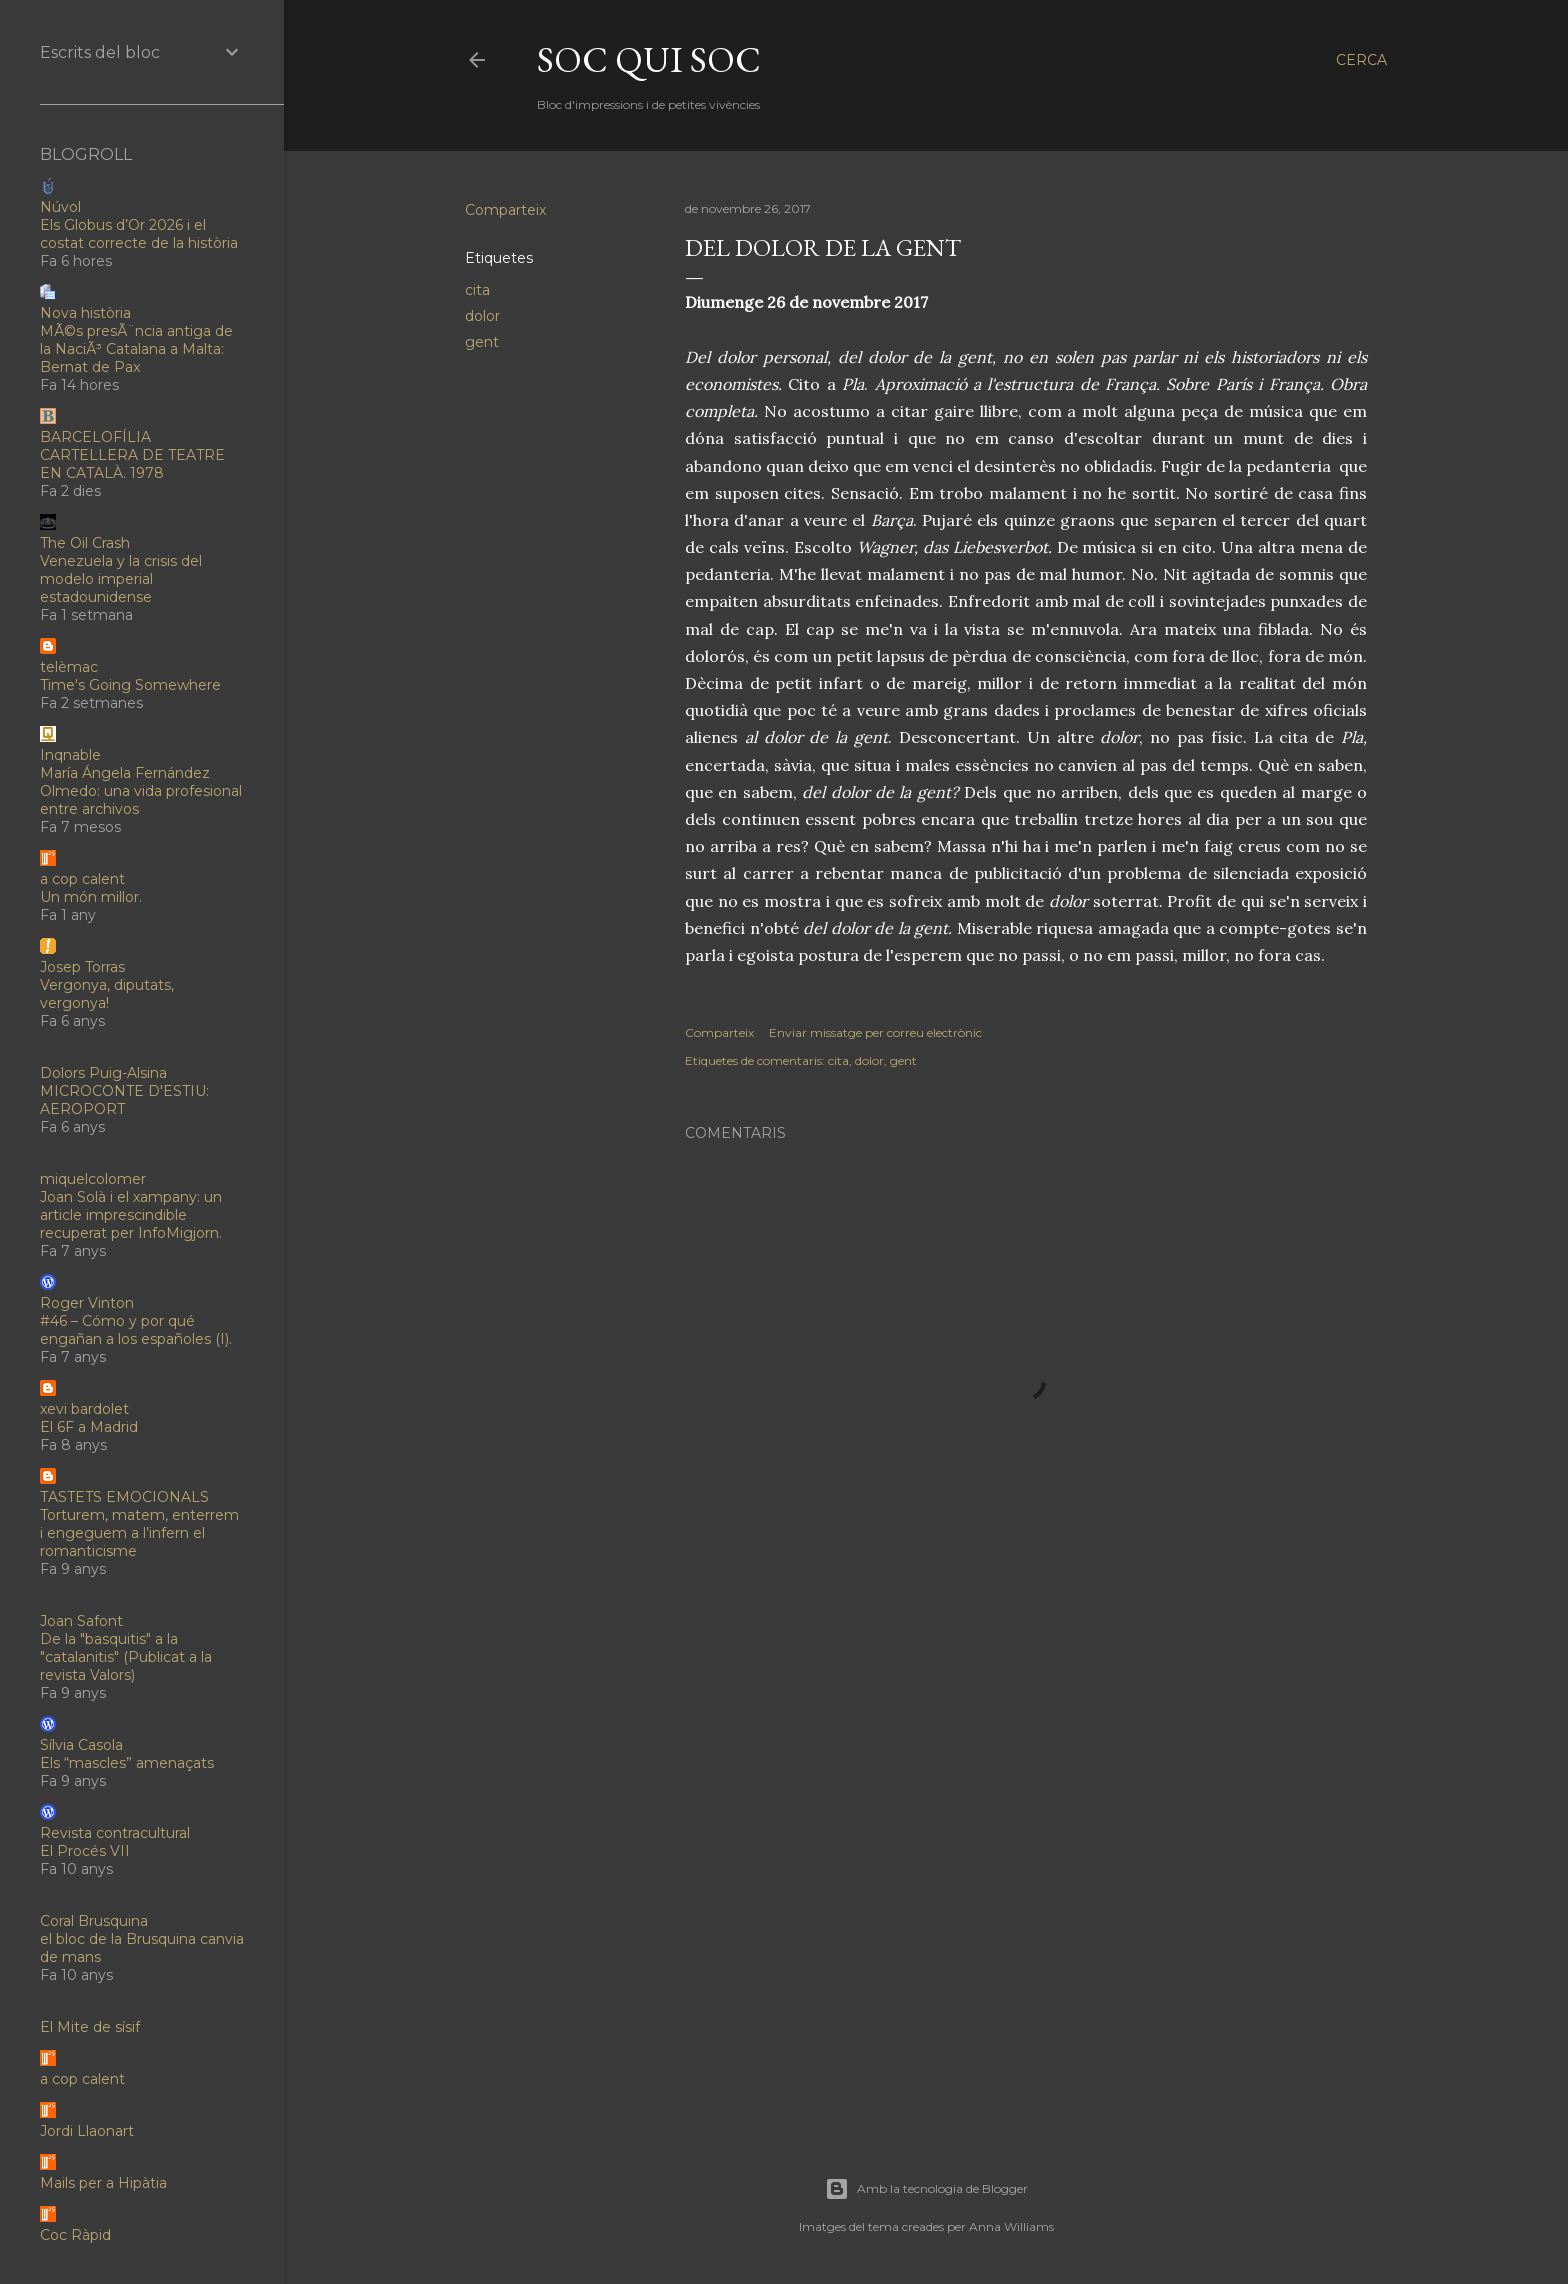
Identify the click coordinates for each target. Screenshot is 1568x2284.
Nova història (85, 313)
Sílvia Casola (81, 1745)
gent (482, 342)
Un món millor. (91, 897)
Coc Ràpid (75, 2235)
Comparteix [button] (505, 210)
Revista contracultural (115, 1833)
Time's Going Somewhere (130, 685)
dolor (482, 316)
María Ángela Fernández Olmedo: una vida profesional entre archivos (141, 791)
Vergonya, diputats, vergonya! (107, 994)
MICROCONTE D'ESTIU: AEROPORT (124, 1100)
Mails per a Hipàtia (103, 2183)
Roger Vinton (87, 1303)
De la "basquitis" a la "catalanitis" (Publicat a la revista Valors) (126, 1657)
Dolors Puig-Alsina (103, 1073)
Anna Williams (1011, 2226)
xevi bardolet (84, 1409)
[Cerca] (1361, 60)
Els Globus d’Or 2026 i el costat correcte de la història (139, 234)
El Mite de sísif (90, 2027)
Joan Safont (81, 1621)
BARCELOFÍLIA (95, 437)
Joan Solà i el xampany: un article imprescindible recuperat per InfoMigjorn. (131, 1215)
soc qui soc (649, 59)
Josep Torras (82, 967)
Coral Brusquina (94, 1921)
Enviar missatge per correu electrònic (875, 1032)
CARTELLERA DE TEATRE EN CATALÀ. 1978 (132, 464)
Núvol (60, 207)
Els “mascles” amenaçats (127, 1763)
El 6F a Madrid (89, 1427)
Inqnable (70, 755)
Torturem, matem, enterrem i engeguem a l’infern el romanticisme (139, 1533)
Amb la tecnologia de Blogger (926, 2189)
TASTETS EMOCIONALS (124, 1497)
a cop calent (82, 879)
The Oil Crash (85, 543)
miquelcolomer (93, 1179)
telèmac (69, 667)
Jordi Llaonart (87, 2131)
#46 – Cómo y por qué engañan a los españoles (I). (136, 1330)
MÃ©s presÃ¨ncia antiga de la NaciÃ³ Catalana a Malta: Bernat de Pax (136, 349)
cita (477, 290)
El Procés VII (85, 1851)
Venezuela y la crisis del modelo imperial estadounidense (121, 579)
